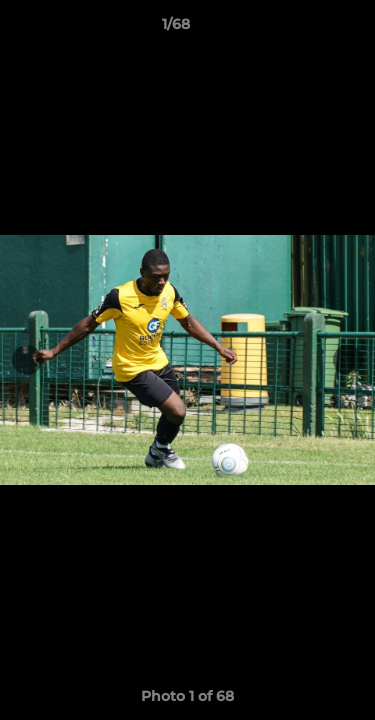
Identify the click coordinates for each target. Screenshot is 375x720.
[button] (303, 29)
